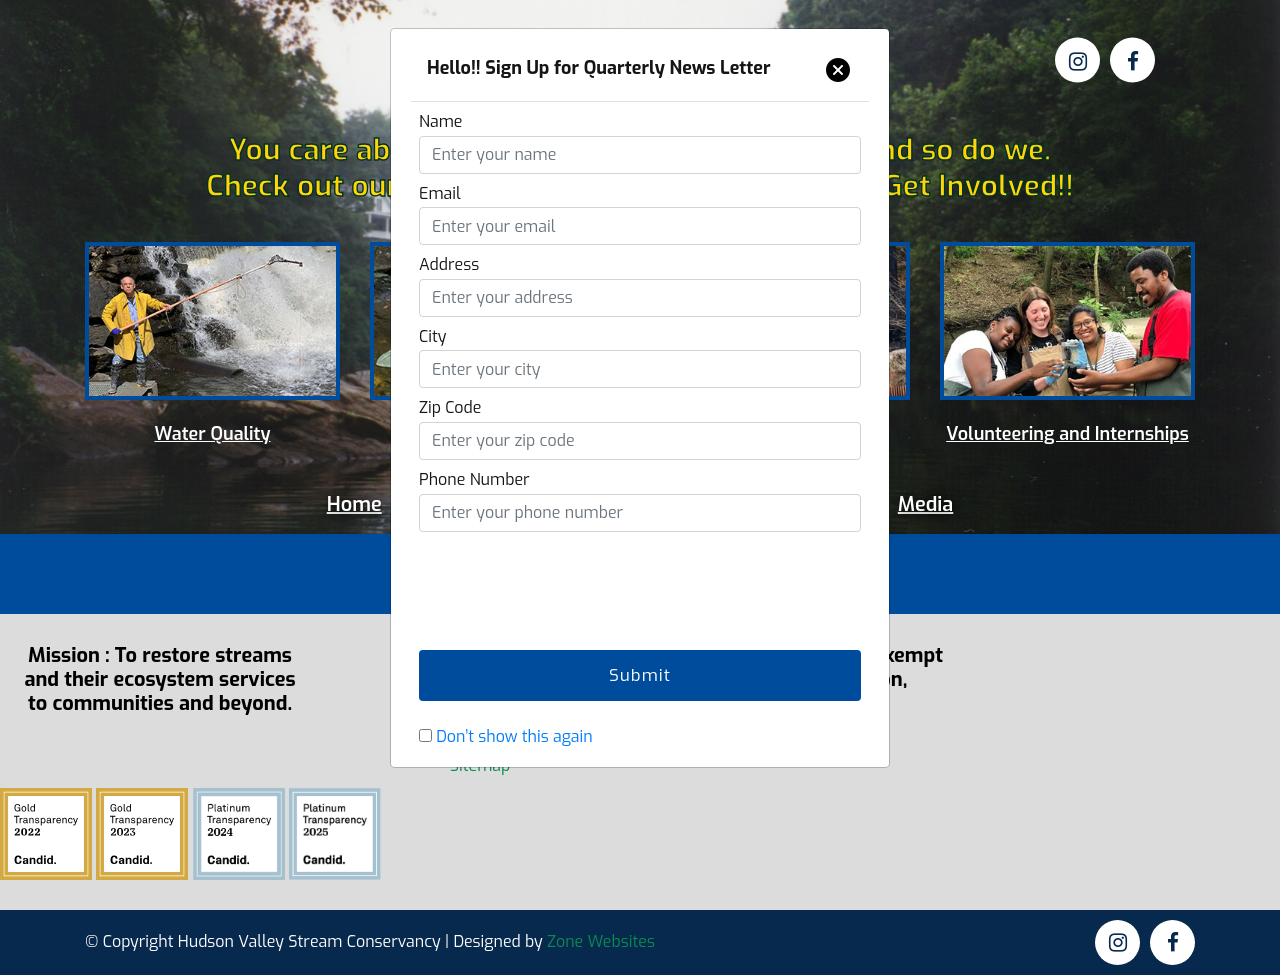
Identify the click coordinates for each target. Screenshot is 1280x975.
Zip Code (450, 407)
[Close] (838, 70)
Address (449, 264)
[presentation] (571, 579)
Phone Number (474, 479)
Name (440, 121)
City (433, 336)
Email (440, 193)
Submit (640, 675)
